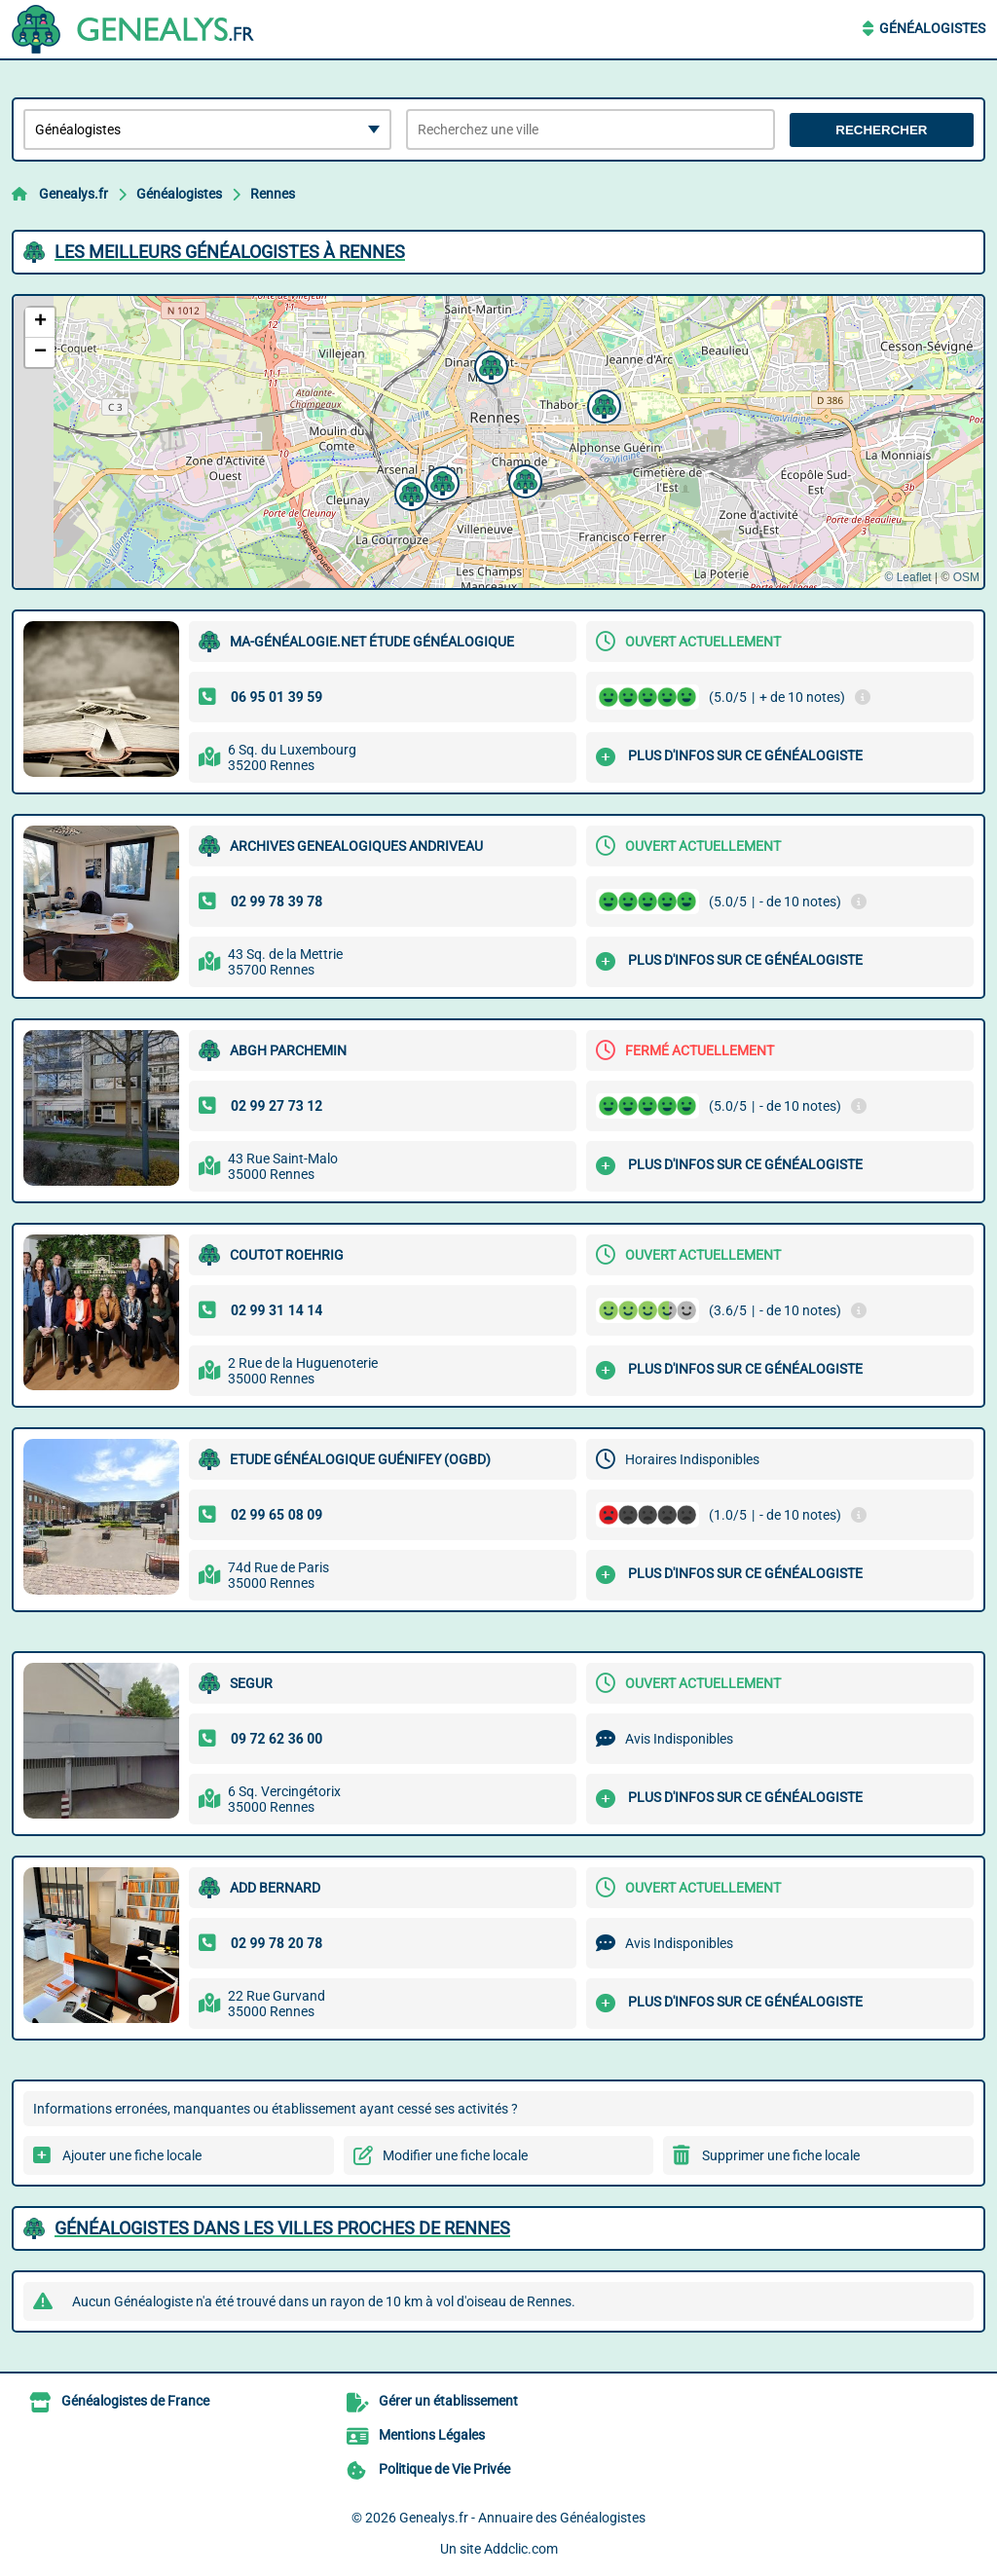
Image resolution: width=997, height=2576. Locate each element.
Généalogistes (932, 28)
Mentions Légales (432, 2435)
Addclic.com (521, 2549)
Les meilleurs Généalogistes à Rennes (230, 251)
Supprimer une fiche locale (781, 2155)
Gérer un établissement (448, 2401)
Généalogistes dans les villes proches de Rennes (282, 2228)
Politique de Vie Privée (444, 2469)
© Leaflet (907, 577)
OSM (966, 577)
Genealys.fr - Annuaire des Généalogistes (522, 2517)
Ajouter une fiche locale (132, 2155)
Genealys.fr (73, 194)
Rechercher (881, 130)
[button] (488, 365)
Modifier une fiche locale (455, 2155)
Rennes (272, 194)
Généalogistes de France (135, 2401)
